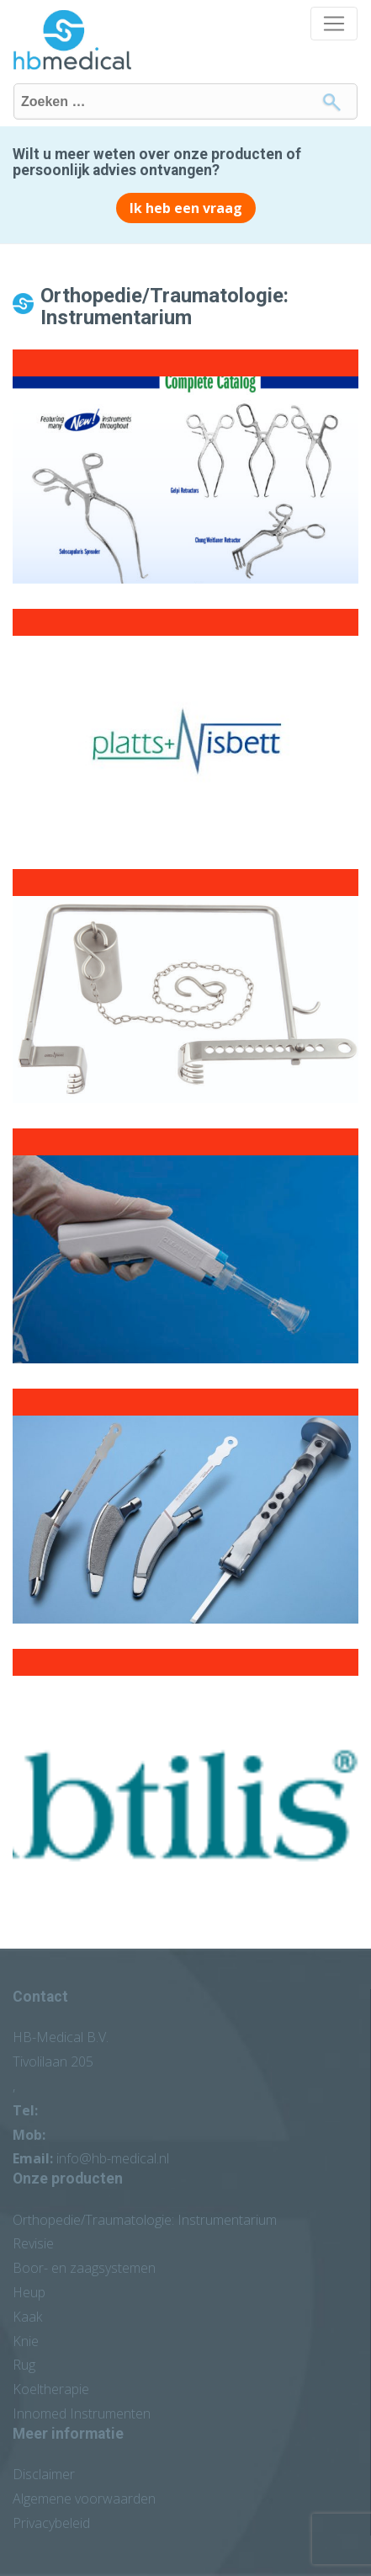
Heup (29, 2292)
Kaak (27, 2316)
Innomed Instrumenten (82, 2413)
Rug (24, 2364)
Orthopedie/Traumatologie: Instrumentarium (145, 2220)
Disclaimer (44, 2474)
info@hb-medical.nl (112, 2158)
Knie (26, 2341)
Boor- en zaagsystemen (84, 2268)
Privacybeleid (51, 2523)
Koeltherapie (51, 2389)
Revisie (33, 2243)
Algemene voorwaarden (84, 2498)
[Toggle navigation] (334, 23)
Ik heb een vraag (186, 208)
